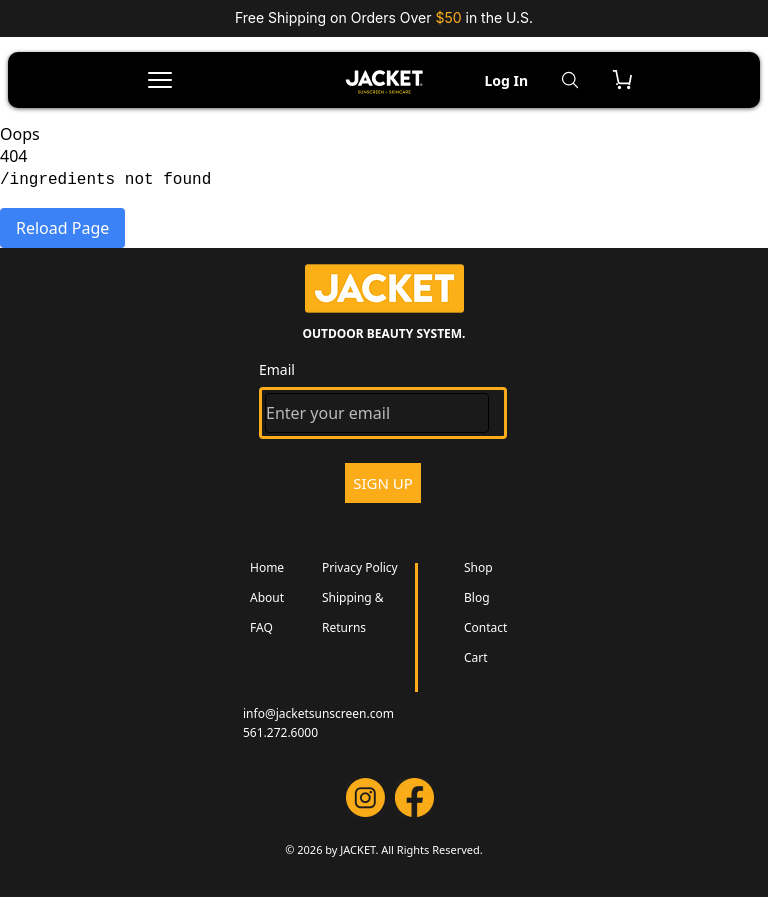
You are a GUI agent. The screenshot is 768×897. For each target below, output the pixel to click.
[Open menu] (160, 80)
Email (277, 369)
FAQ (261, 627)
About (267, 597)
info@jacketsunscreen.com (318, 713)
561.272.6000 (280, 732)
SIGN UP (383, 483)
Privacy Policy (360, 567)
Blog (477, 597)
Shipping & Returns (353, 612)
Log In (506, 80)
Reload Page (62, 228)
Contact (485, 627)
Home (267, 567)
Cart (476, 657)
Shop (478, 567)
